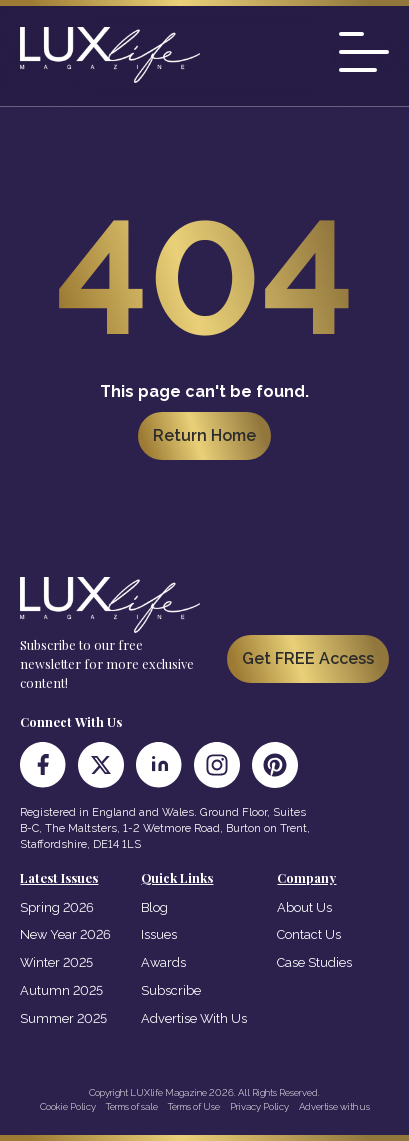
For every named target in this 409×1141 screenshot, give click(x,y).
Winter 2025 (56, 962)
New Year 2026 (65, 934)
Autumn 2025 (61, 990)
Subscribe (171, 990)
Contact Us (309, 934)
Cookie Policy (68, 1106)
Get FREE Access (308, 658)
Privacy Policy (259, 1106)
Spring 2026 (57, 907)
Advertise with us (334, 1106)
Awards (163, 962)
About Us (304, 907)
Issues (159, 934)
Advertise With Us (194, 1018)
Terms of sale (132, 1106)
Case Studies (314, 962)
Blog (154, 907)
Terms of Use (194, 1106)
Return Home (204, 435)
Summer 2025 (63, 1018)
